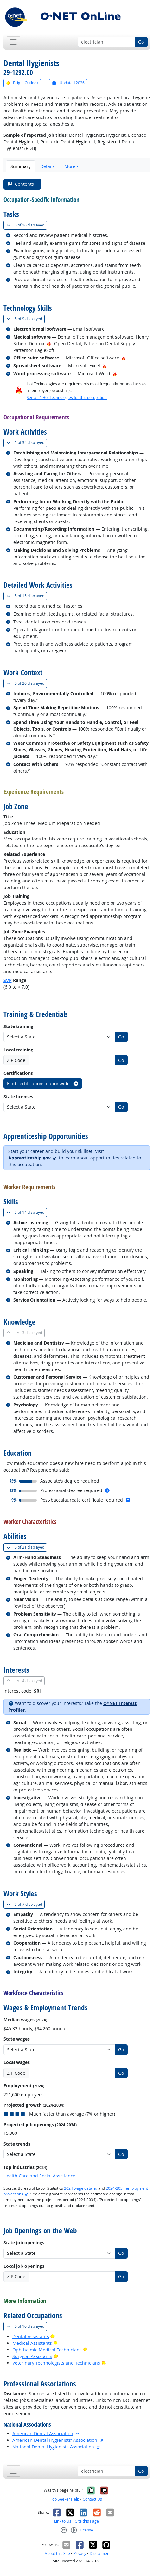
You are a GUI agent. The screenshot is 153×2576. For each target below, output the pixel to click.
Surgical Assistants (32, 2356)
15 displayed (26, 596)
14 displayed (26, 1212)
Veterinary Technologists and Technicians (56, 2363)
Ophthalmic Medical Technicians (47, 2350)
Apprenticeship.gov (29, 1158)
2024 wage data (78, 2188)
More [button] (69, 166)
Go (141, 42)
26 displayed (26, 683)
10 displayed (26, 2326)
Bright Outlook (22, 83)
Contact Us (92, 2499)
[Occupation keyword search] (106, 42)
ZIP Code (16, 1060)
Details (47, 166)
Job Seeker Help (65, 2499)
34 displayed (26, 443)
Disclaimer (99, 2553)
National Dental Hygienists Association (53, 2447)
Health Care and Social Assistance (39, 2176)
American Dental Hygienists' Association (54, 2440)
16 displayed (26, 225)
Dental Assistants (30, 2336)
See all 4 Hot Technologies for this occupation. (67, 397)
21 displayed (26, 1547)
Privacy (79, 2553)
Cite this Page (87, 2521)
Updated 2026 (68, 83)
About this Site (57, 2553)
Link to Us (62, 2521)
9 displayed (25, 319)
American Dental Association (42, 2433)
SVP (7, 980)
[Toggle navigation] (13, 41)
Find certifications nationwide (43, 1083)
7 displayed (25, 1904)
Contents (20, 184)
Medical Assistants (32, 2343)
